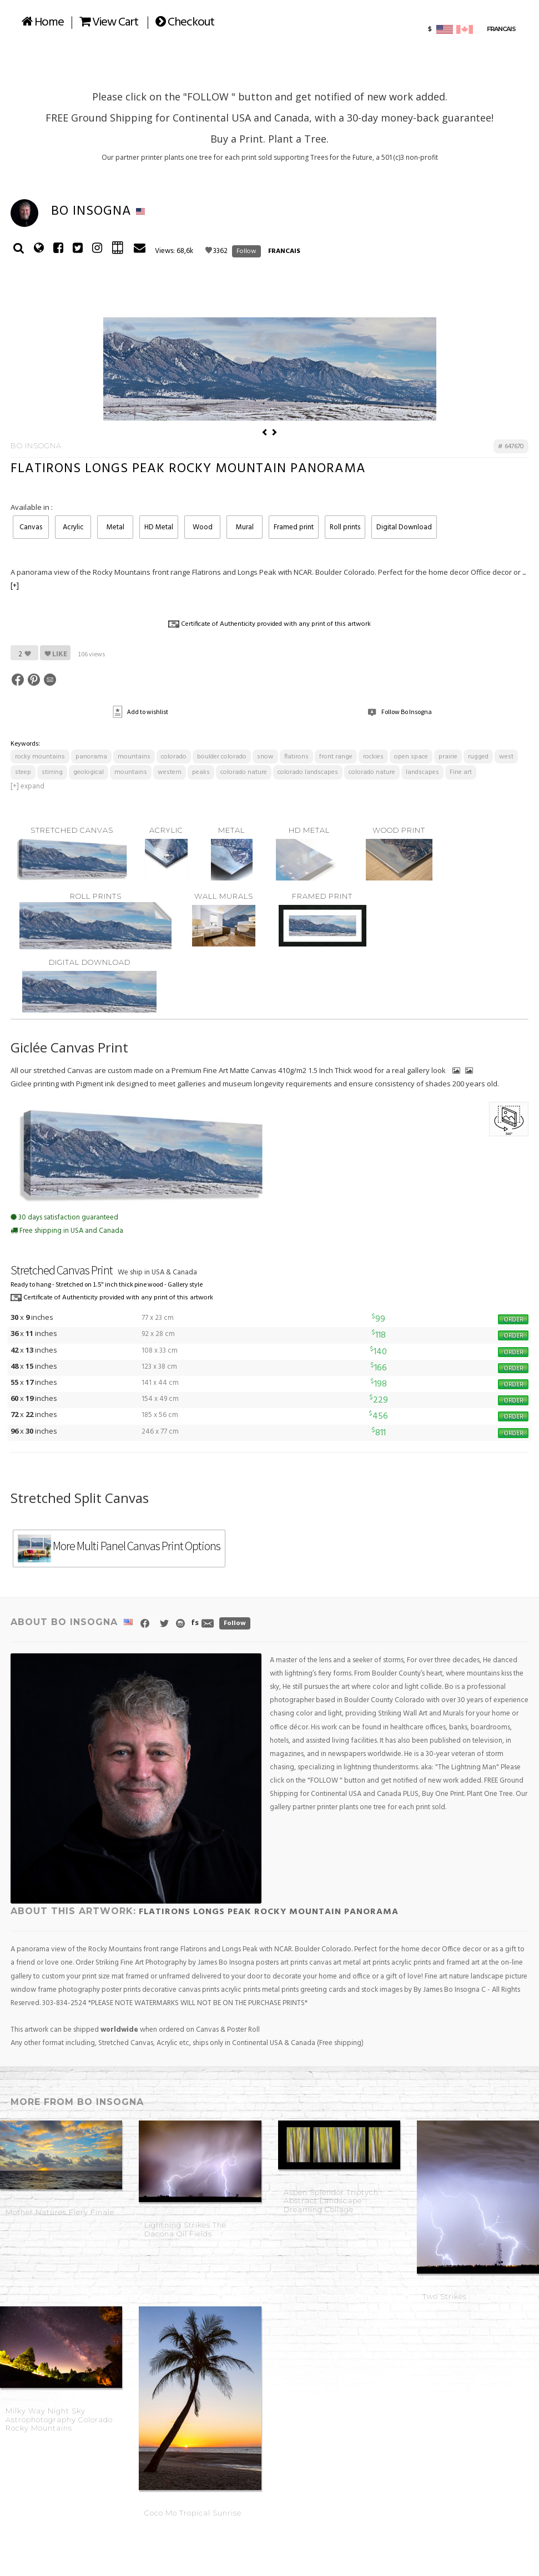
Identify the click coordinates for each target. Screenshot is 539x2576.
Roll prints (345, 579)
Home (43, 22)
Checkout (184, 22)
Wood (203, 579)
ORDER (513, 1371)
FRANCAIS (284, 251)
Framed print (294, 579)
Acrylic (73, 579)
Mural (245, 579)
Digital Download (404, 579)
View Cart (108, 22)
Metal (115, 579)
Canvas (30, 579)
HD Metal (158, 579)
